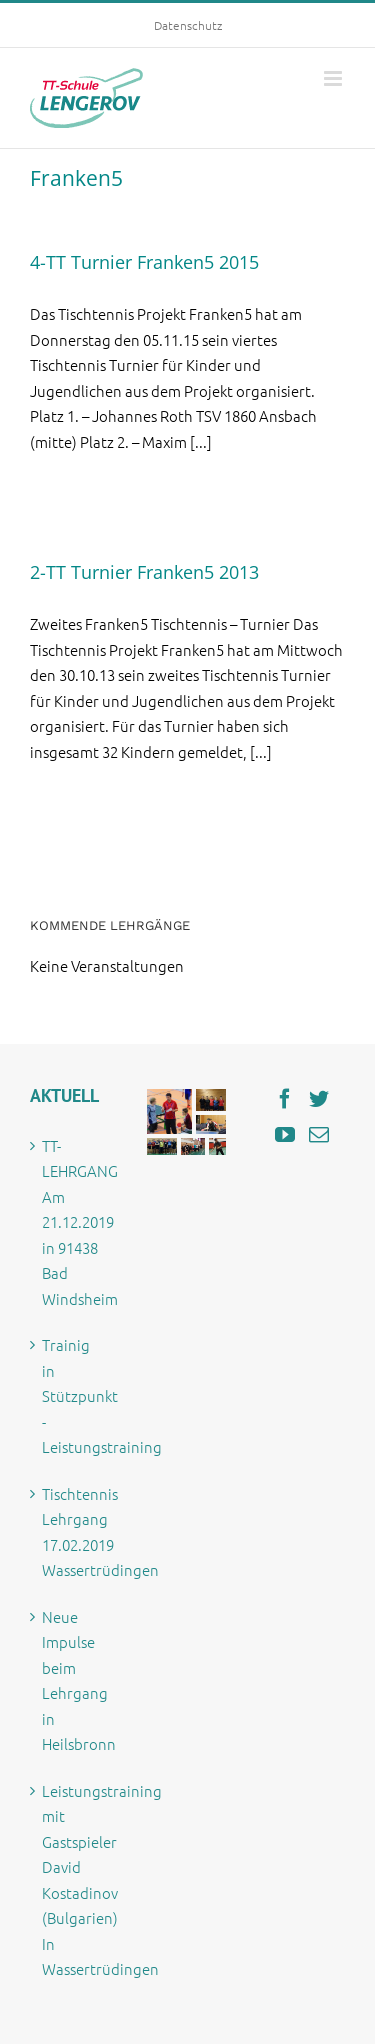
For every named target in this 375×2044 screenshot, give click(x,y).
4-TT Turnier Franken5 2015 (144, 262)
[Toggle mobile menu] (334, 78)
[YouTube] (285, 1135)
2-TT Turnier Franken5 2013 (144, 572)
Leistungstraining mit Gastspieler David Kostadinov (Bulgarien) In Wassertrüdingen (73, 1880)
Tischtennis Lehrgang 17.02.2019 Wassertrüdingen (73, 1532)
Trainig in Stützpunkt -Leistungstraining (73, 1395)
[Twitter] (319, 1099)
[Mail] (319, 1135)
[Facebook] (285, 1099)
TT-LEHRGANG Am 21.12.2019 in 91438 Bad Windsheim (73, 1222)
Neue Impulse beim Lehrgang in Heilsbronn (73, 1680)
